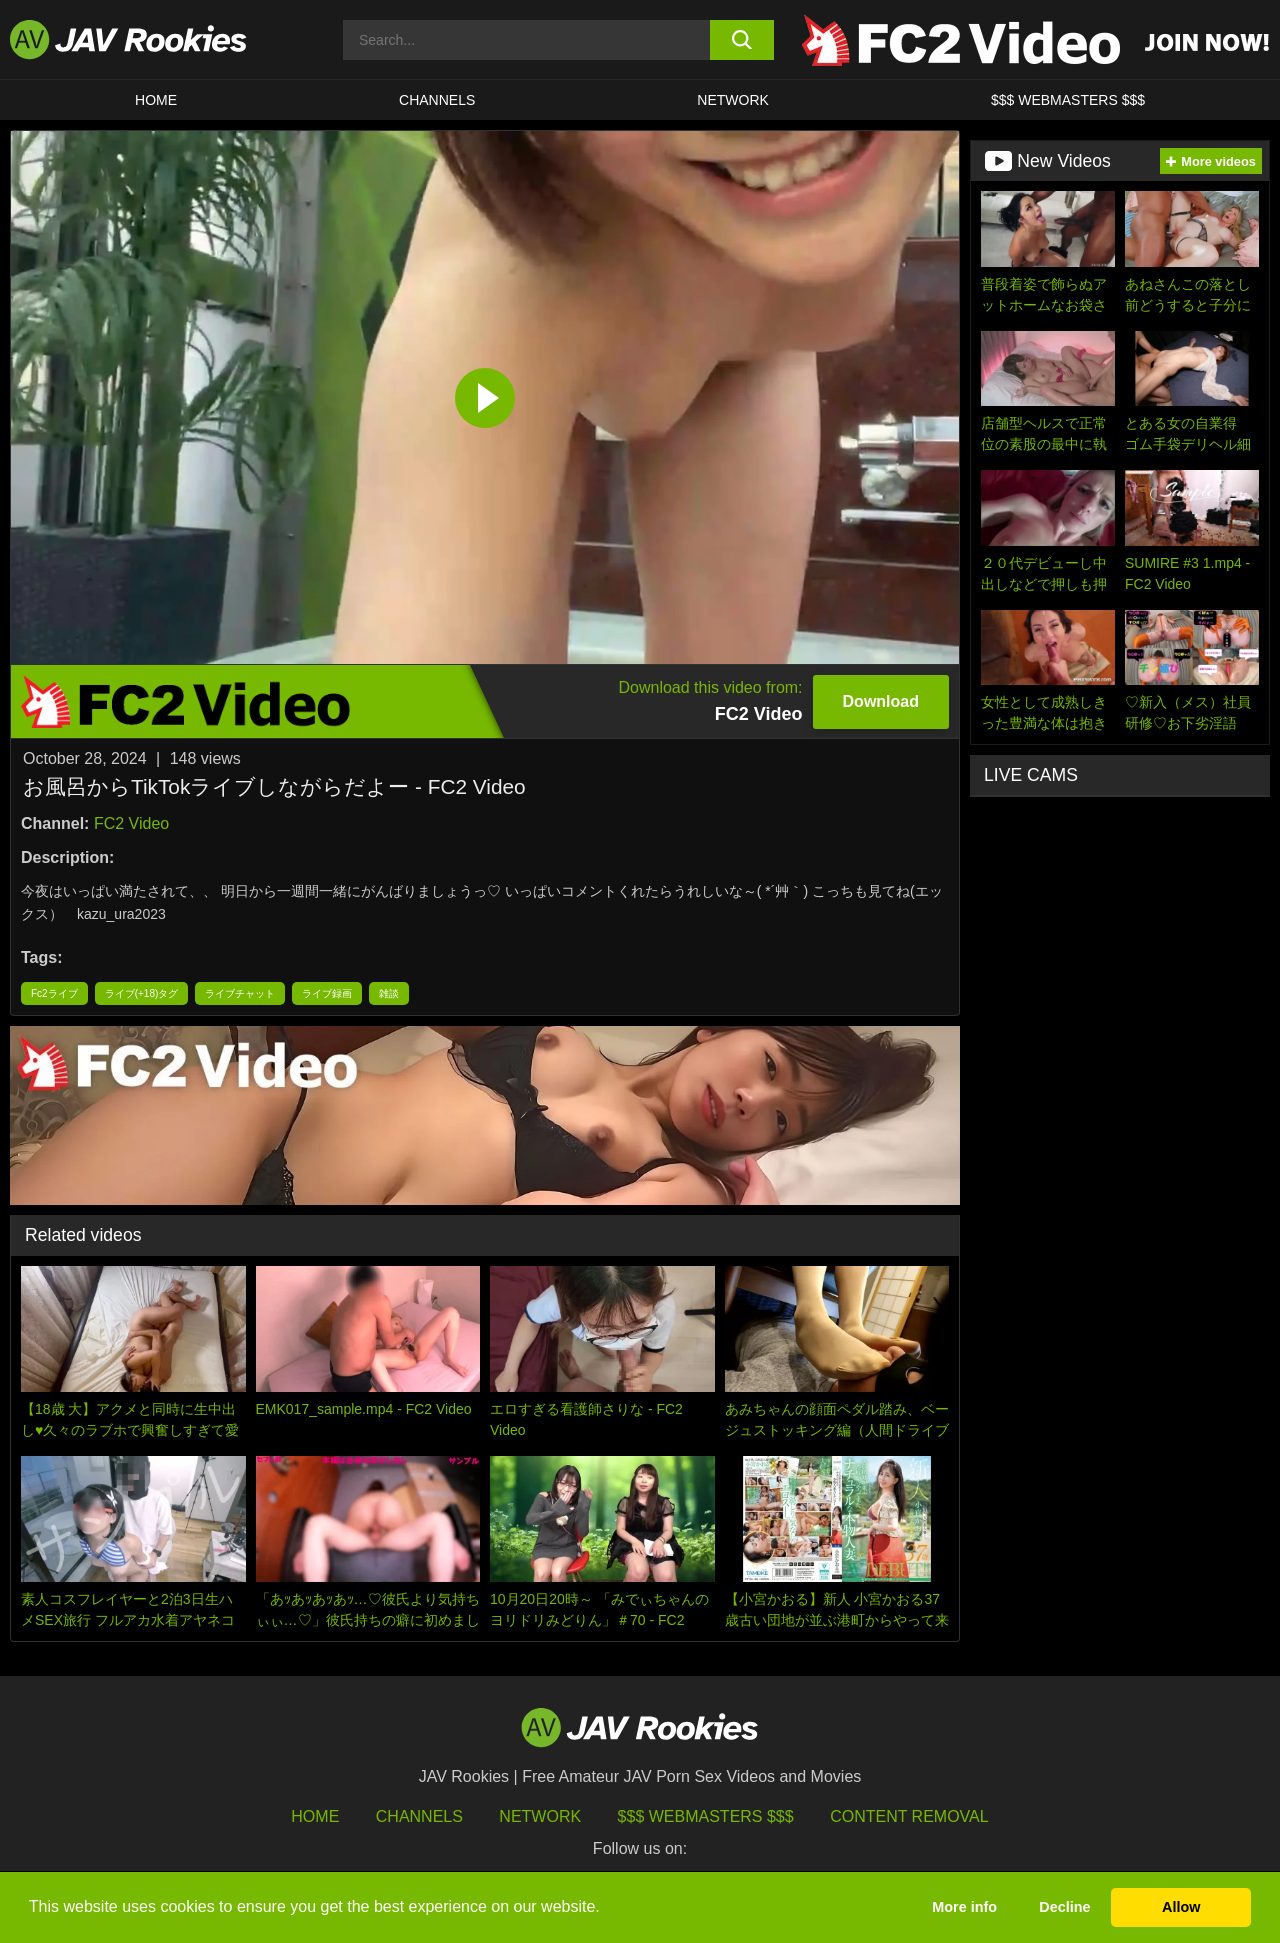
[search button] (742, 40)
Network (733, 100)
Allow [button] (1181, 1907)
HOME (156, 100)
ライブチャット (240, 993)
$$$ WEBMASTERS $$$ (1068, 100)
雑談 (389, 993)
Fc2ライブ (54, 993)
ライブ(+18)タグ (142, 993)
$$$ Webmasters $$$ (706, 1816)
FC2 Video (131, 823)
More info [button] (964, 1907)
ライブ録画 (327, 993)
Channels (437, 100)
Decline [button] (1064, 1907)
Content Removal (909, 1816)
